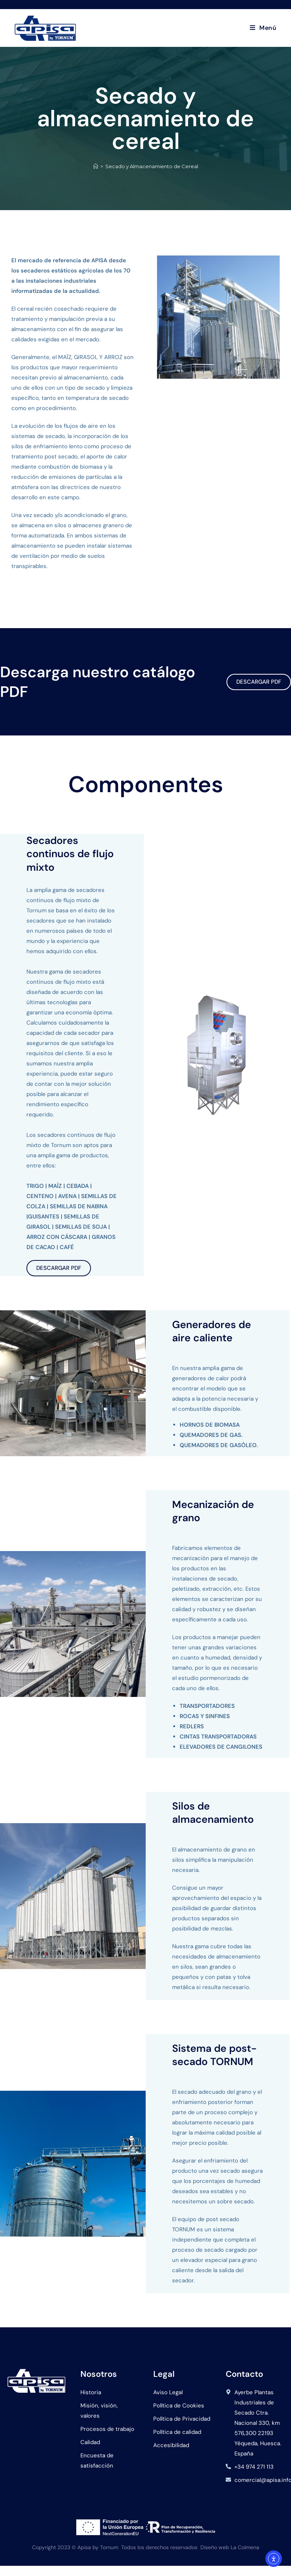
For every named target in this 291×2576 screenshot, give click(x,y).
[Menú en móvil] (263, 28)
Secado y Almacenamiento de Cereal (151, 166)
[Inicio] (95, 166)
